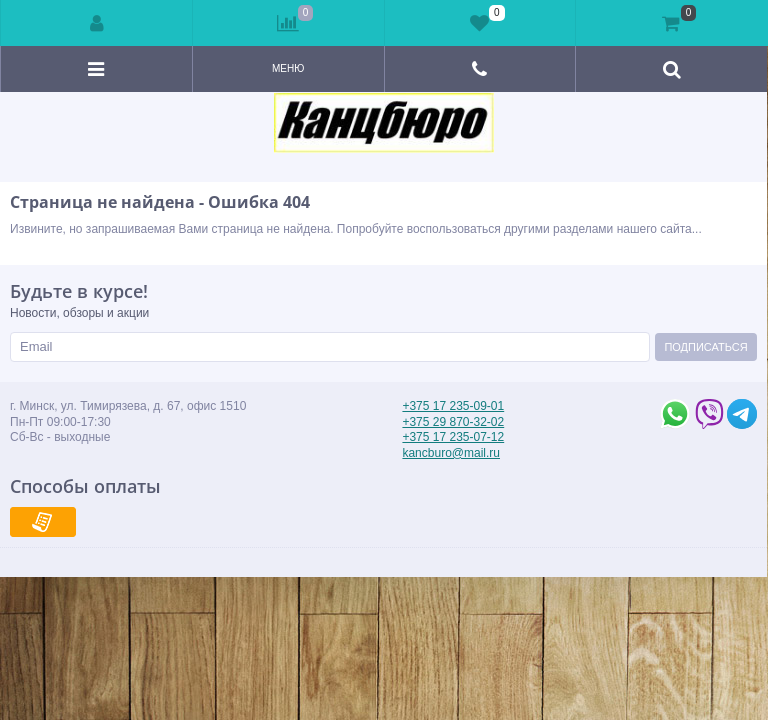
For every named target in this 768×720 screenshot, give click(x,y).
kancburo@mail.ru (451, 453)
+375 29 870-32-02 (453, 422)
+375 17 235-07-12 (453, 437)
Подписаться (705, 347)
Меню (288, 68)
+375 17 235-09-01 (453, 406)
